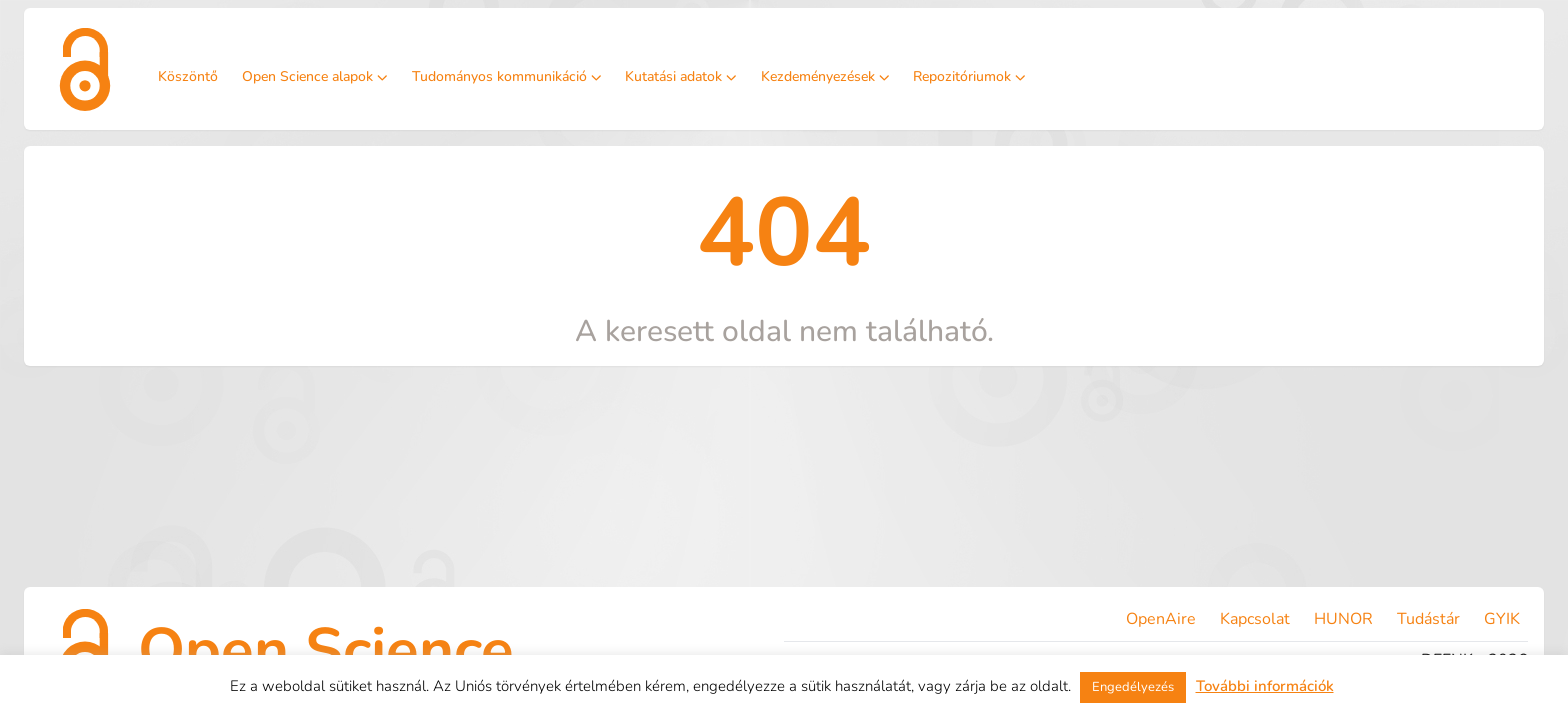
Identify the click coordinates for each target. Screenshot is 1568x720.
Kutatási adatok (681, 76)
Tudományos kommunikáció (507, 76)
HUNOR (1343, 619)
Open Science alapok (315, 76)
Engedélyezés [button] (1133, 687)
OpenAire (1161, 619)
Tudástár (1428, 619)
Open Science (326, 650)
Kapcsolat (1255, 619)
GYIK (1502, 619)
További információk (1265, 686)
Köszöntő (188, 76)
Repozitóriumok (969, 76)
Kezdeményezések (825, 76)
